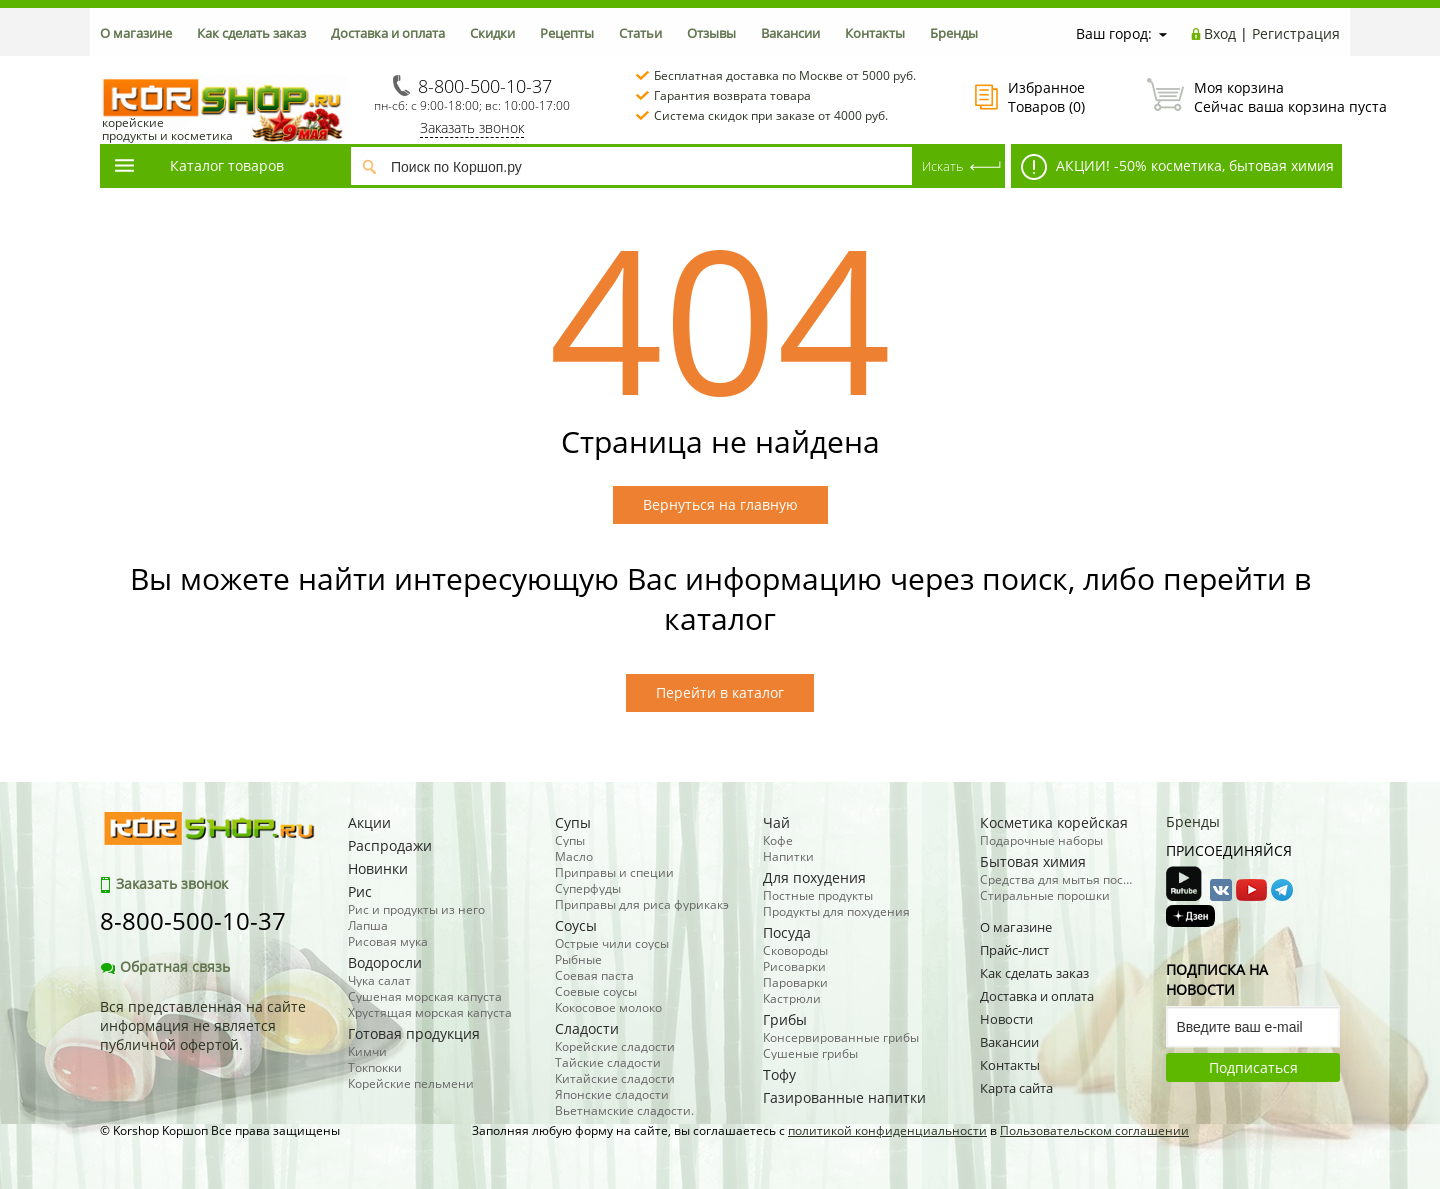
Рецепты (567, 33)
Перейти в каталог (720, 692)
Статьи (640, 33)
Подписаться (1253, 1067)
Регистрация (1296, 33)
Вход (1220, 33)
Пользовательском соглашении (1094, 1130)
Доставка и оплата (388, 33)
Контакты (875, 33)
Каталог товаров (198, 165)
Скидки (492, 33)
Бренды (954, 33)
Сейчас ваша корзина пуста (1243, 97)
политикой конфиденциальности (887, 1130)
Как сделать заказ (251, 33)
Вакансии (790, 33)
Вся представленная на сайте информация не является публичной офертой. (203, 1025)
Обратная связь (165, 966)
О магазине (136, 33)
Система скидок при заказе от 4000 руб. (771, 115)
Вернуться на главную (720, 504)
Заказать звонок (472, 127)
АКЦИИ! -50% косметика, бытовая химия (1177, 167)
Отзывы (711, 33)
